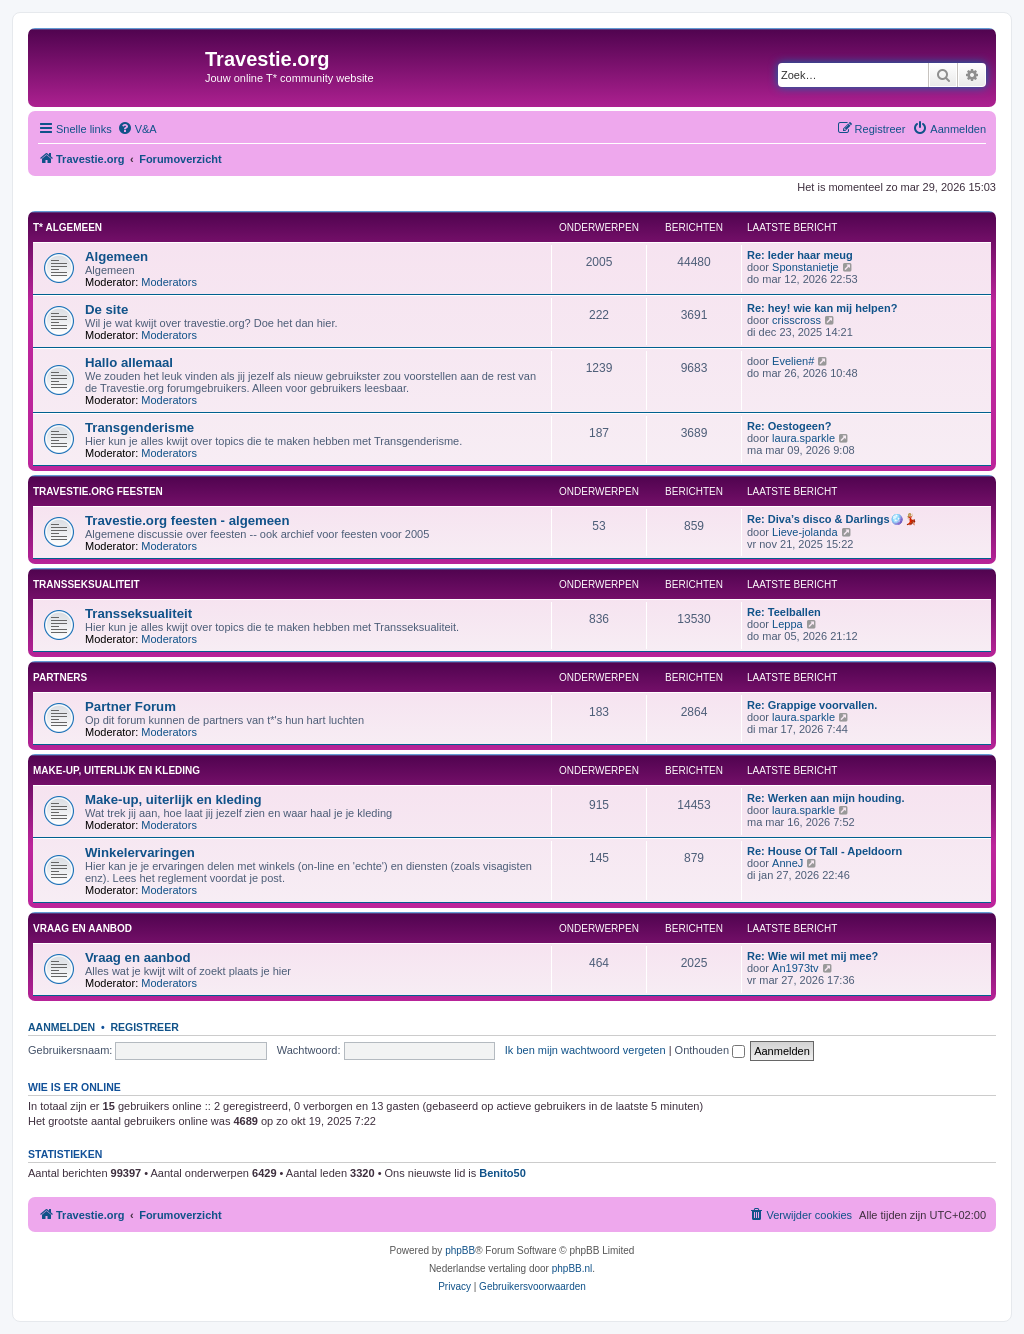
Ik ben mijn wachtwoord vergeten (585, 1050)
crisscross (796, 320)
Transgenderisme (139, 427)
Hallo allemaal (129, 362)
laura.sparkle (803, 438)
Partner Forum (130, 706)
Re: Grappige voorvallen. (812, 705)
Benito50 (502, 1173)
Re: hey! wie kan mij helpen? (822, 308)
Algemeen (116, 256)
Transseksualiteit (86, 584)
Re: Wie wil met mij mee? (812, 956)
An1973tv (795, 968)
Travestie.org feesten (98, 491)
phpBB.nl (572, 1268)
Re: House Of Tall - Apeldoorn (824, 851)
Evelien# (793, 361)
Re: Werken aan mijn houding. (825, 798)
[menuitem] (137, 129)
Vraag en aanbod (82, 928)
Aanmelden (61, 1027)
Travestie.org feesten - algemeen (187, 520)
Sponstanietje (805, 267)
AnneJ (787, 863)
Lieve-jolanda (804, 532)
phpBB (460, 1250)
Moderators (169, 282)
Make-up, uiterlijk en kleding (116, 770)
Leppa (787, 624)
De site (106, 309)
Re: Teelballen (784, 612)
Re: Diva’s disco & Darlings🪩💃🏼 (832, 519)
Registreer (144, 1027)
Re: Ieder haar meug (800, 255)
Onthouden (710, 1050)
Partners (60, 677)
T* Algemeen (67, 227)
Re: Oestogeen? (789, 426)
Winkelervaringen (140, 852)
